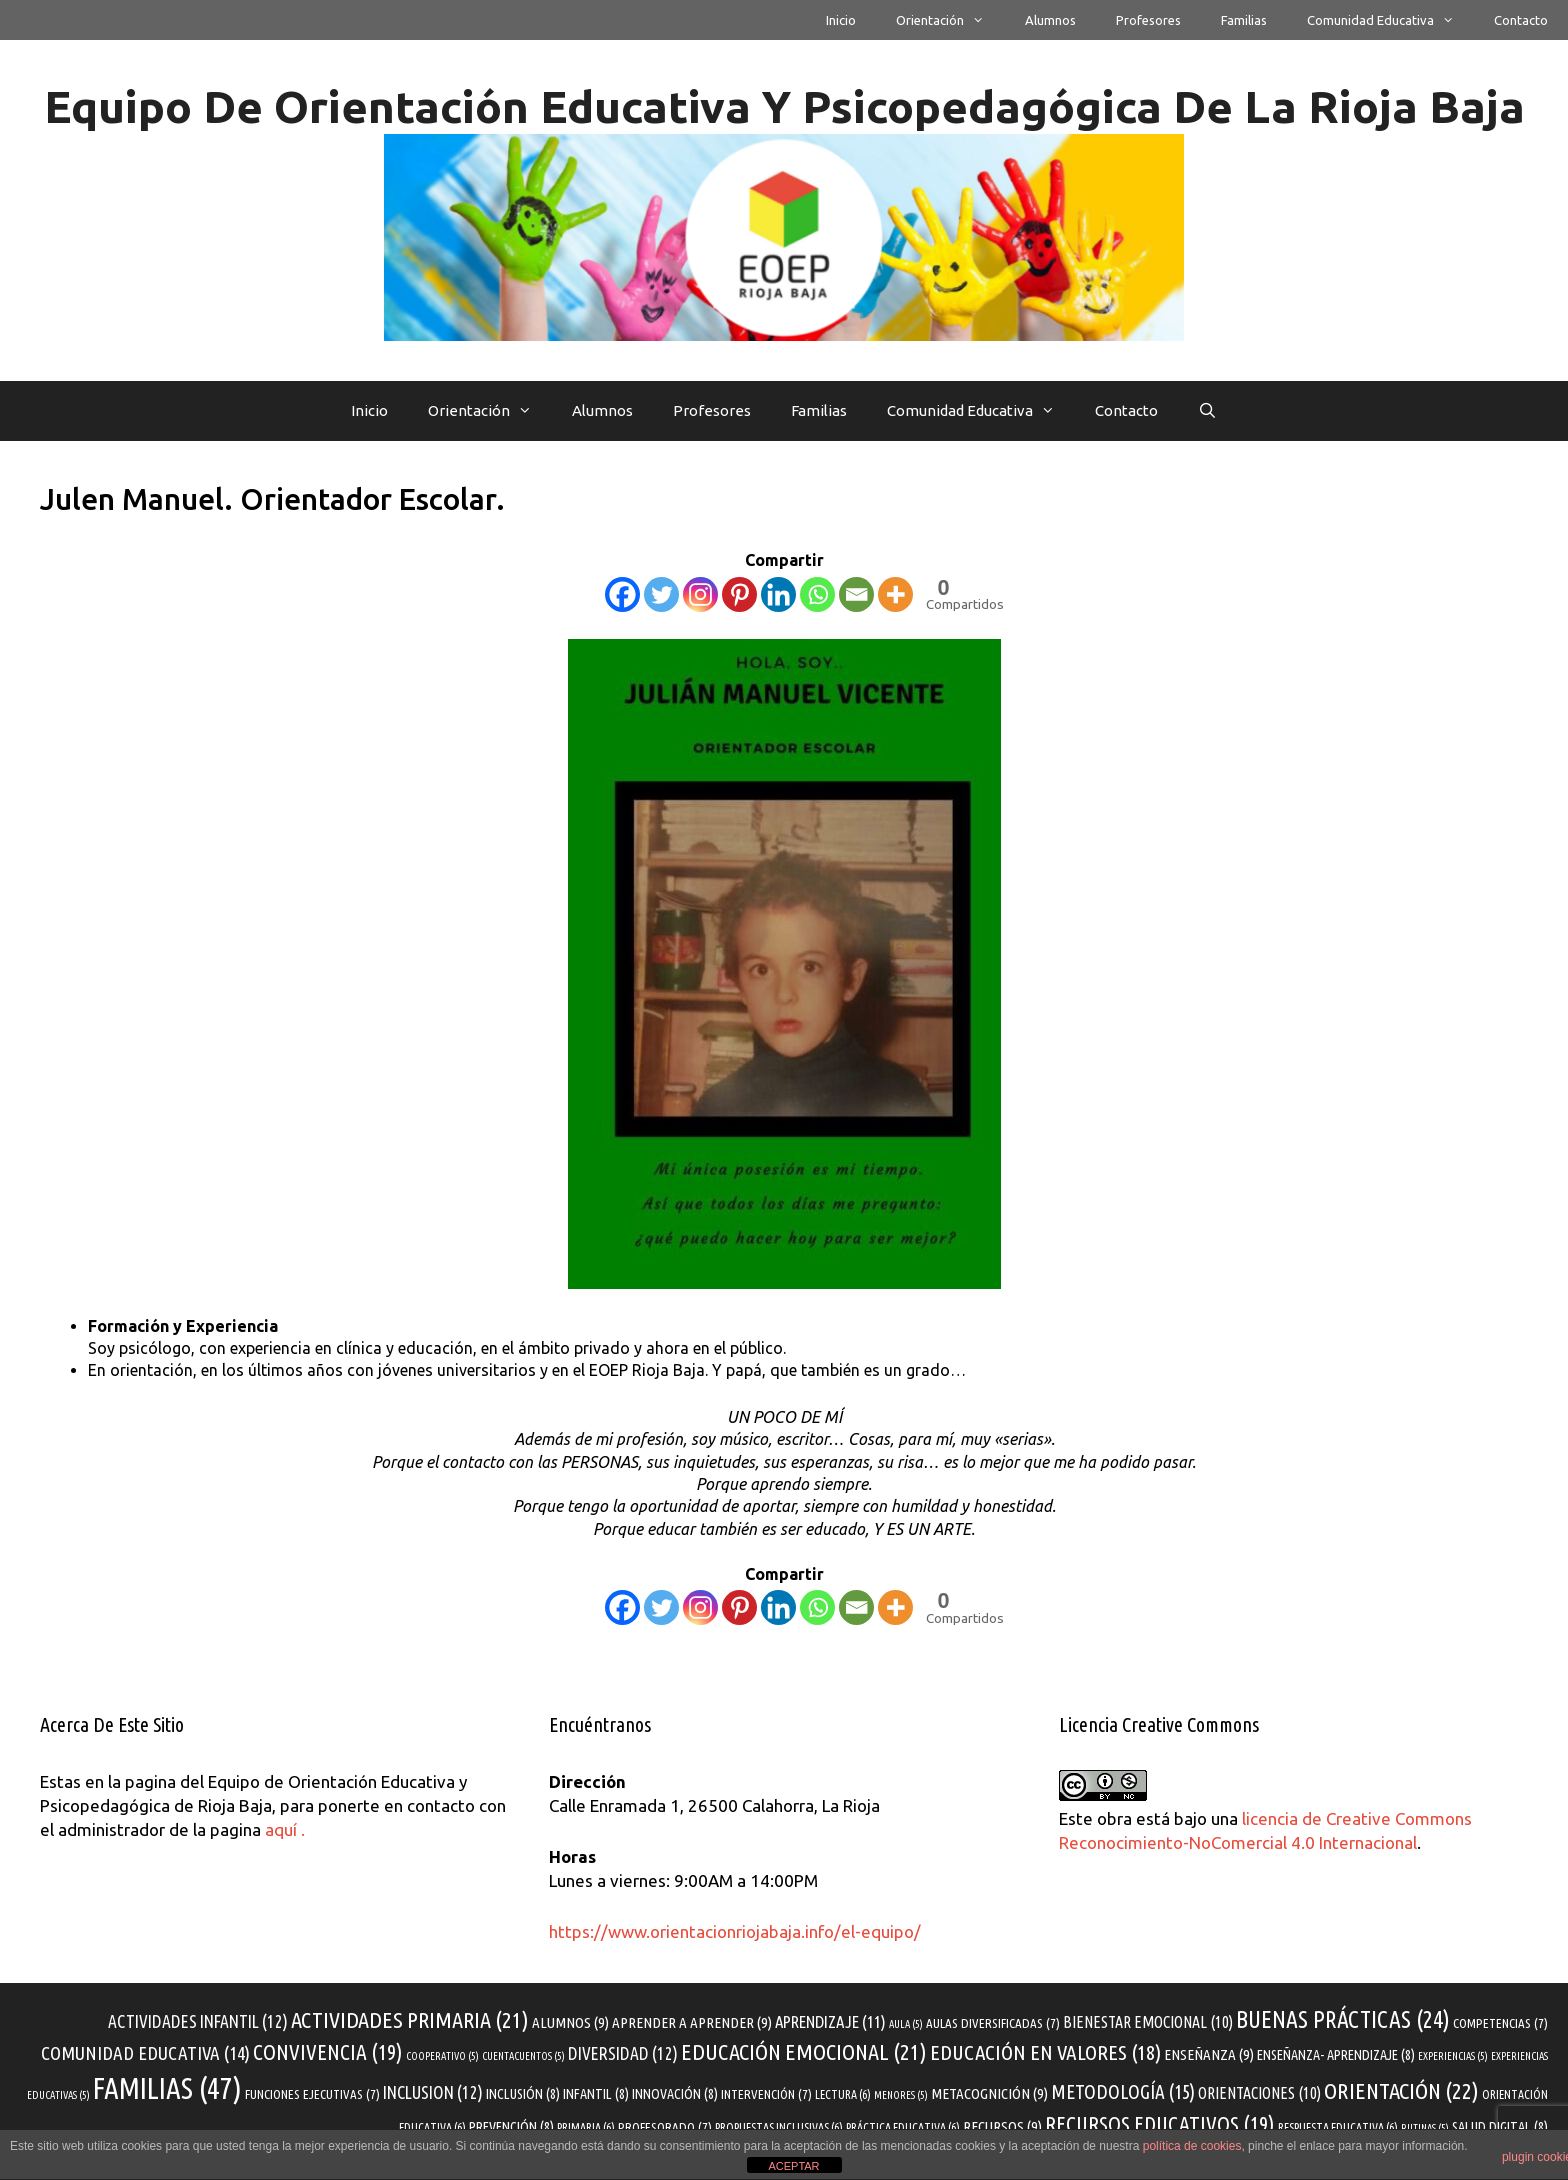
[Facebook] (622, 594)
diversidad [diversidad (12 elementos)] (623, 2053)
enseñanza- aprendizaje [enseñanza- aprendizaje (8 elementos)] (1336, 2055)
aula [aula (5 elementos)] (906, 2024)
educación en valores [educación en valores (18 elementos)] (1045, 2052)
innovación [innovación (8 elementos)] (675, 2094)
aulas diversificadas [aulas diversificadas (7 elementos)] (993, 2023)
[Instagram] (700, 594)
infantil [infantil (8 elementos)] (596, 2094)
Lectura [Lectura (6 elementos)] (843, 2094)
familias (1244, 20)
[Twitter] (661, 594)
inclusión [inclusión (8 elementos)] (523, 2094)
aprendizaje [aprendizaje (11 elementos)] (830, 2021)
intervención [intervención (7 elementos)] (766, 2094)
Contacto (1521, 20)
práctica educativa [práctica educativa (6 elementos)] (903, 2127)
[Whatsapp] (817, 594)
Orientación (950, 20)
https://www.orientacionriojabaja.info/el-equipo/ (735, 1931)
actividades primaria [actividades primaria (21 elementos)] (410, 2019)
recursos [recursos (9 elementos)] (1002, 2126)
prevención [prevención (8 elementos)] (511, 2127)
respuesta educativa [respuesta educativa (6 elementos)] (1338, 2127)
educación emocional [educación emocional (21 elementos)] (804, 2051)
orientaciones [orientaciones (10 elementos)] (1259, 2093)
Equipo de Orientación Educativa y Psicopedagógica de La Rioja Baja (784, 106)
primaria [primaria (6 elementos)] (586, 2127)
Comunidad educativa (1390, 20)
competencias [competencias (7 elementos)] (1500, 2023)
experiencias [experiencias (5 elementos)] (1453, 2056)
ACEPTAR (793, 2166)
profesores (1148, 20)
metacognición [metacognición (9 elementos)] (989, 2093)
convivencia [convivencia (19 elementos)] (328, 2052)
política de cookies (1192, 2146)
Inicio (841, 20)
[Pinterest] (739, 594)
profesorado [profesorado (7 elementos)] (665, 2127)
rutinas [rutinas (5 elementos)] (1425, 2128)
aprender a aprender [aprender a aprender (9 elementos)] (692, 2022)
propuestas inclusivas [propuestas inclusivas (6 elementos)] (779, 2127)
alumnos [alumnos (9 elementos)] (570, 2022)
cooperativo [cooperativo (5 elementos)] (442, 2056)
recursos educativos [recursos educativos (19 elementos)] (1160, 2124)
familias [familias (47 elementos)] (167, 2088)
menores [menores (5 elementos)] (901, 2095)
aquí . (285, 1829)
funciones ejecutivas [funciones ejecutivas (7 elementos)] (312, 2094)
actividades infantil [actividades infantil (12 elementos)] (198, 2021)
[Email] (856, 594)
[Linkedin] (778, 594)
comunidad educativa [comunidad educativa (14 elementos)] (145, 2053)
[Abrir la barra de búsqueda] (1207, 411)
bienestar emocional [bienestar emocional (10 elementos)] (1148, 2022)
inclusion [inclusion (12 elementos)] (433, 2092)
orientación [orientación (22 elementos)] (1401, 2090)
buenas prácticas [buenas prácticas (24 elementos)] (1343, 2019)
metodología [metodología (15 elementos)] (1123, 2092)
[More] (895, 594)
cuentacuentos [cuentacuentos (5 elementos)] (523, 2056)
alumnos (1050, 20)
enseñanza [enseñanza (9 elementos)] (1209, 2054)
